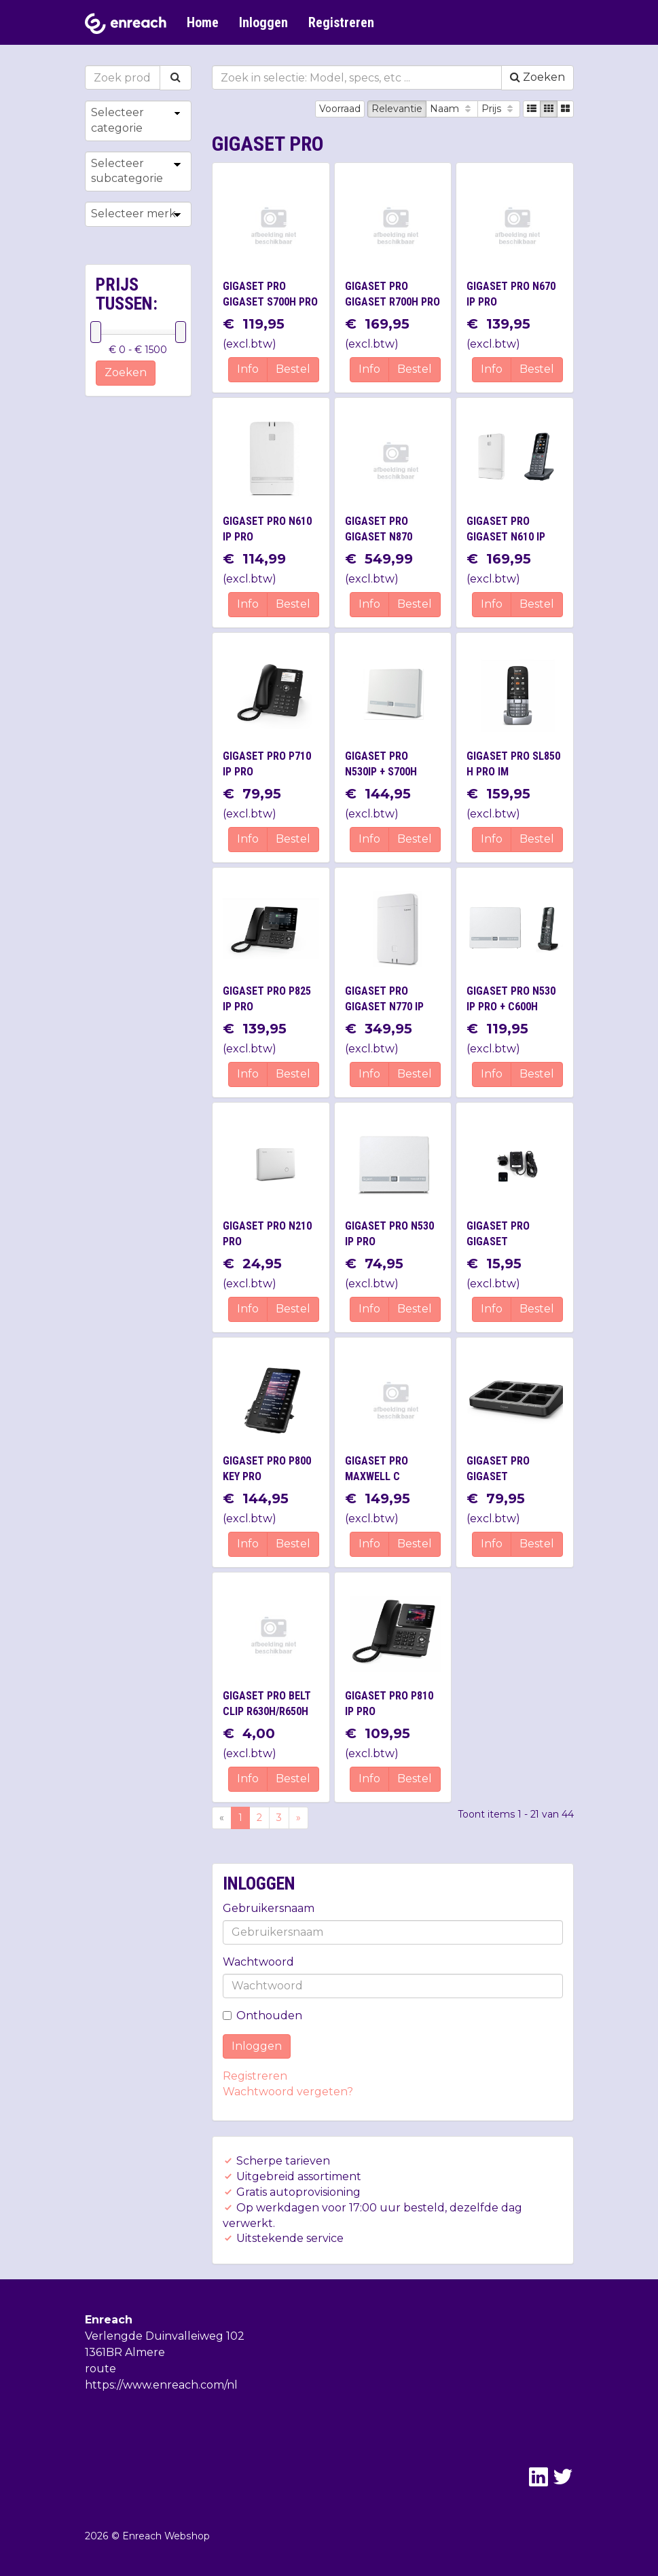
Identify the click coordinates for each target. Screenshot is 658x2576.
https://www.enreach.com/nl (161, 2384)
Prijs (498, 109)
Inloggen (263, 22)
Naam (452, 109)
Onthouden (262, 2015)
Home (203, 22)
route (100, 2368)
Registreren (341, 22)
